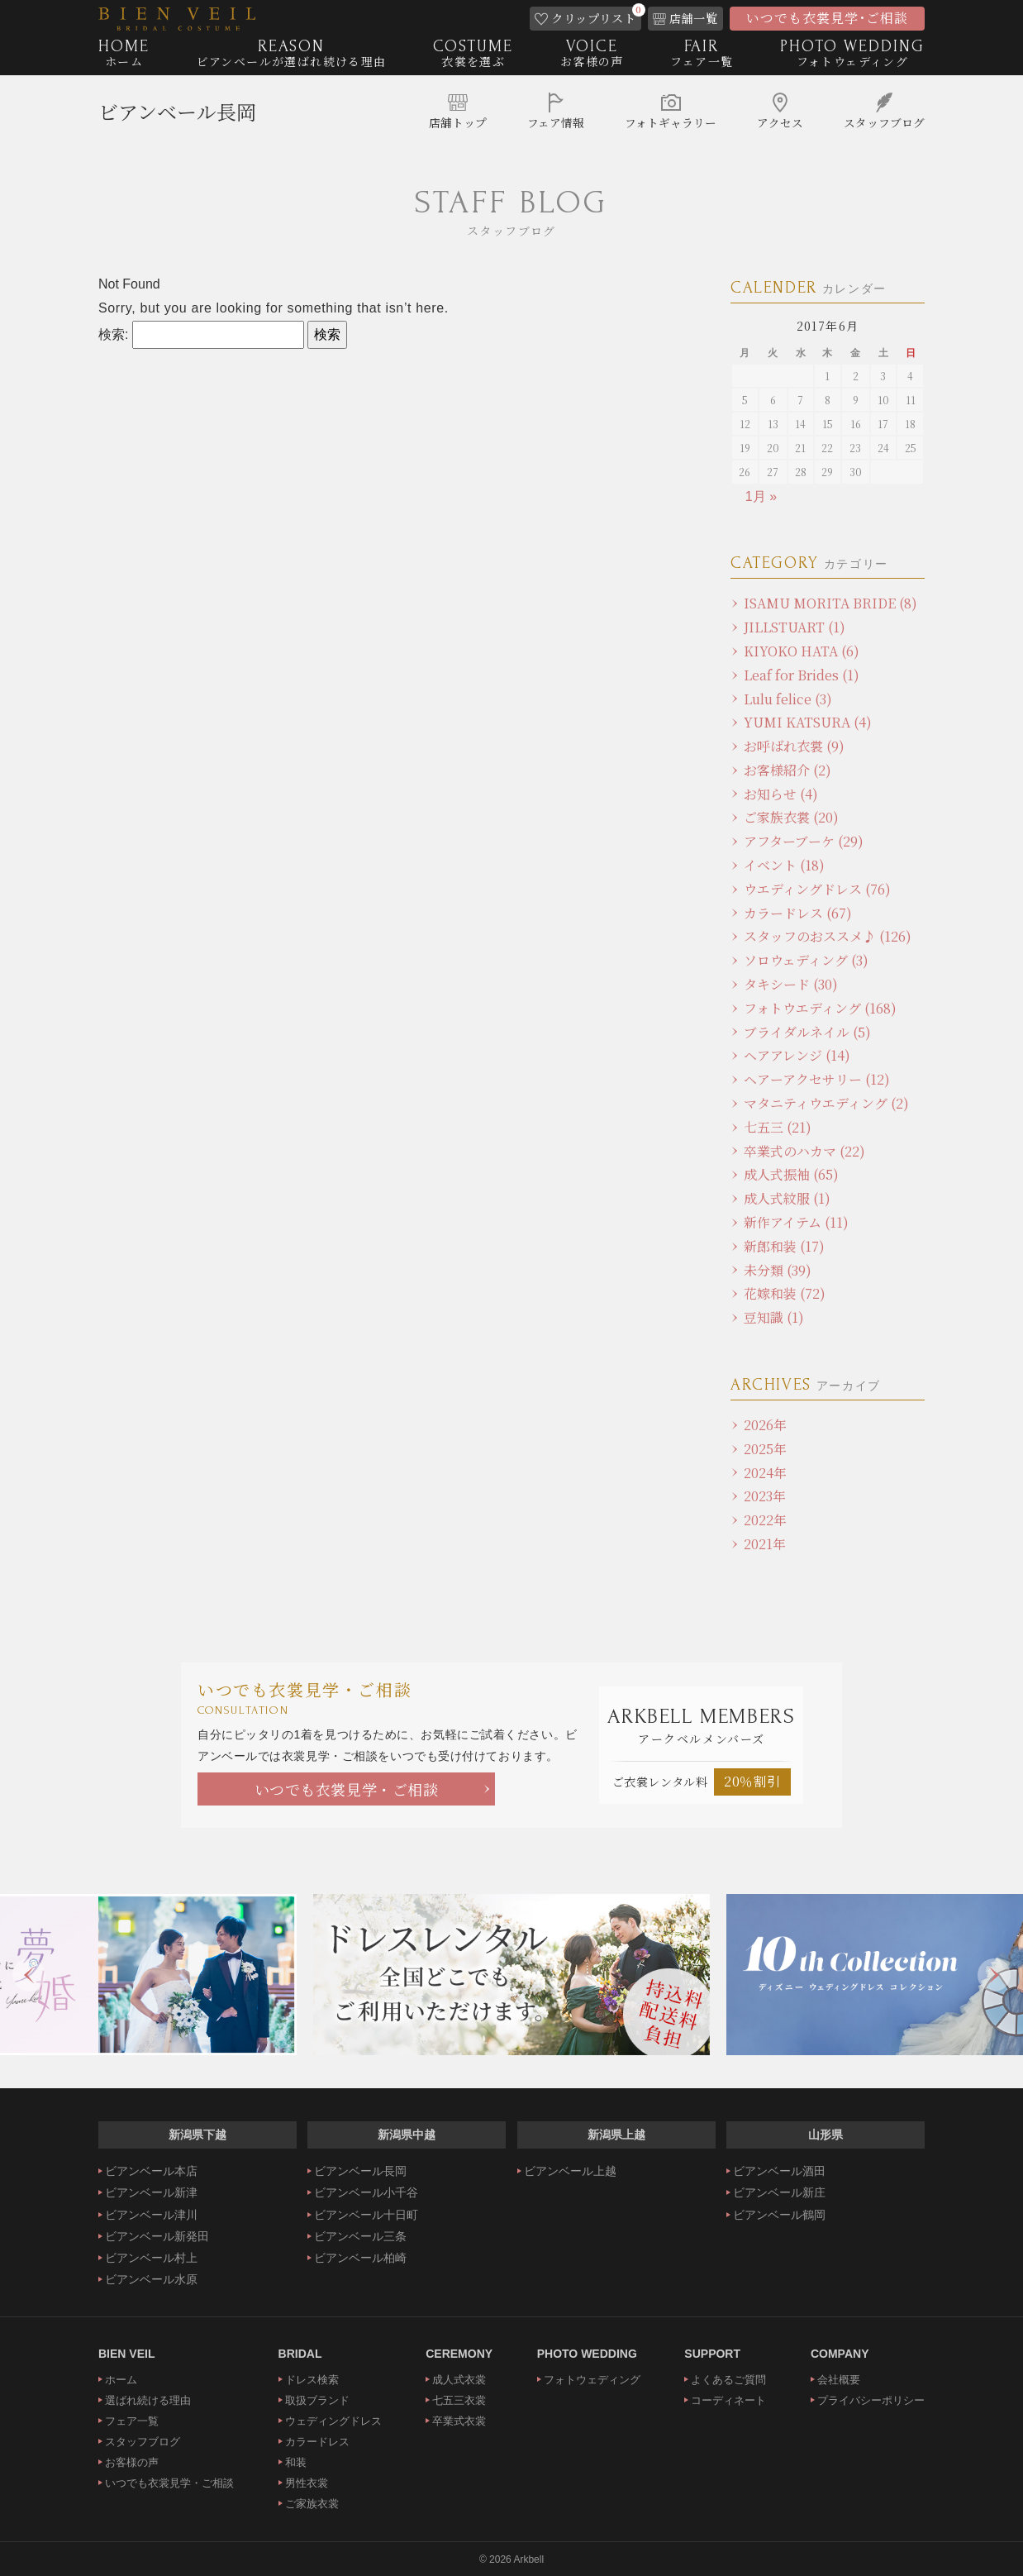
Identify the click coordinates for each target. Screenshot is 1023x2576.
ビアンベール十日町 (366, 2214)
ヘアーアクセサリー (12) (817, 1079)
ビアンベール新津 (151, 2192)
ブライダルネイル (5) (807, 1032)
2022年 (765, 1519)
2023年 (765, 1495)
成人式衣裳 (459, 2379)
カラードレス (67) (798, 913)
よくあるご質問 (728, 2379)
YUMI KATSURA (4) (808, 722)
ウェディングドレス (333, 2421)
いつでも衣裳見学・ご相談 (347, 1789)
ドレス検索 (312, 2379)
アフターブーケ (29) (804, 841)
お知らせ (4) (781, 794)
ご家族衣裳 (312, 2503)
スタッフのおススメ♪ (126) (827, 936)
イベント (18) (784, 865)
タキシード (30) (791, 984)
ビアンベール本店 (151, 2171)
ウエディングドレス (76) (817, 889)
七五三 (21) (777, 1127)
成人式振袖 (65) (791, 1174)
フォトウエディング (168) (820, 1008)
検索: (113, 334)
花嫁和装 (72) (785, 1293)
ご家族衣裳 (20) (791, 817)
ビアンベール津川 (151, 2214)
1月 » (761, 496)
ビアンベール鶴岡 (779, 2214)
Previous (28, 1975)
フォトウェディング (592, 2379)
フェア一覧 (132, 2421)
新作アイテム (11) (796, 1222)
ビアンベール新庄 (779, 2192)
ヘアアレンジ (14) (797, 1055)
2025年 (765, 1448)
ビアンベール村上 (151, 2257)
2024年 (765, 1472)
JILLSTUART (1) (794, 627)
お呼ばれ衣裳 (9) (794, 746)
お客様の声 (132, 2462)
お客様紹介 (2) (787, 770)
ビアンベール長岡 (177, 112)
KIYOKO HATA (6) (801, 651)
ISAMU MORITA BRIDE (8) (830, 603)
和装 (296, 2462)
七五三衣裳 (459, 2400)
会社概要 (838, 2379)
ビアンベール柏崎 (360, 2257)
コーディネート (728, 2400)
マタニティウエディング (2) (826, 1103)
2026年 (765, 1424)
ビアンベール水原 (151, 2279)
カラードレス (317, 2441)
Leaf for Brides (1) (801, 675)
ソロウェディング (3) (806, 960)
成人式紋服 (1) (787, 1198)
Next (994, 1975)
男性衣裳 (306, 2483)
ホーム (121, 2379)
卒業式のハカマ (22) (804, 1151)
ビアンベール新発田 (157, 2236)
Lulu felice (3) (788, 698)
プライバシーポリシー (871, 2400)
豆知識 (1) (774, 1317)
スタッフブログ (142, 2441)
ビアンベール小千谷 (366, 2192)
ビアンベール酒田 (779, 2171)
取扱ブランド (317, 2400)
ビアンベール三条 (360, 2236)
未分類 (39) (777, 1270)
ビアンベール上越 (570, 2171)
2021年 (765, 1543)
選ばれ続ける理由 (148, 2400)
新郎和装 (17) (784, 1246)
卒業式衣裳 (459, 2421)
